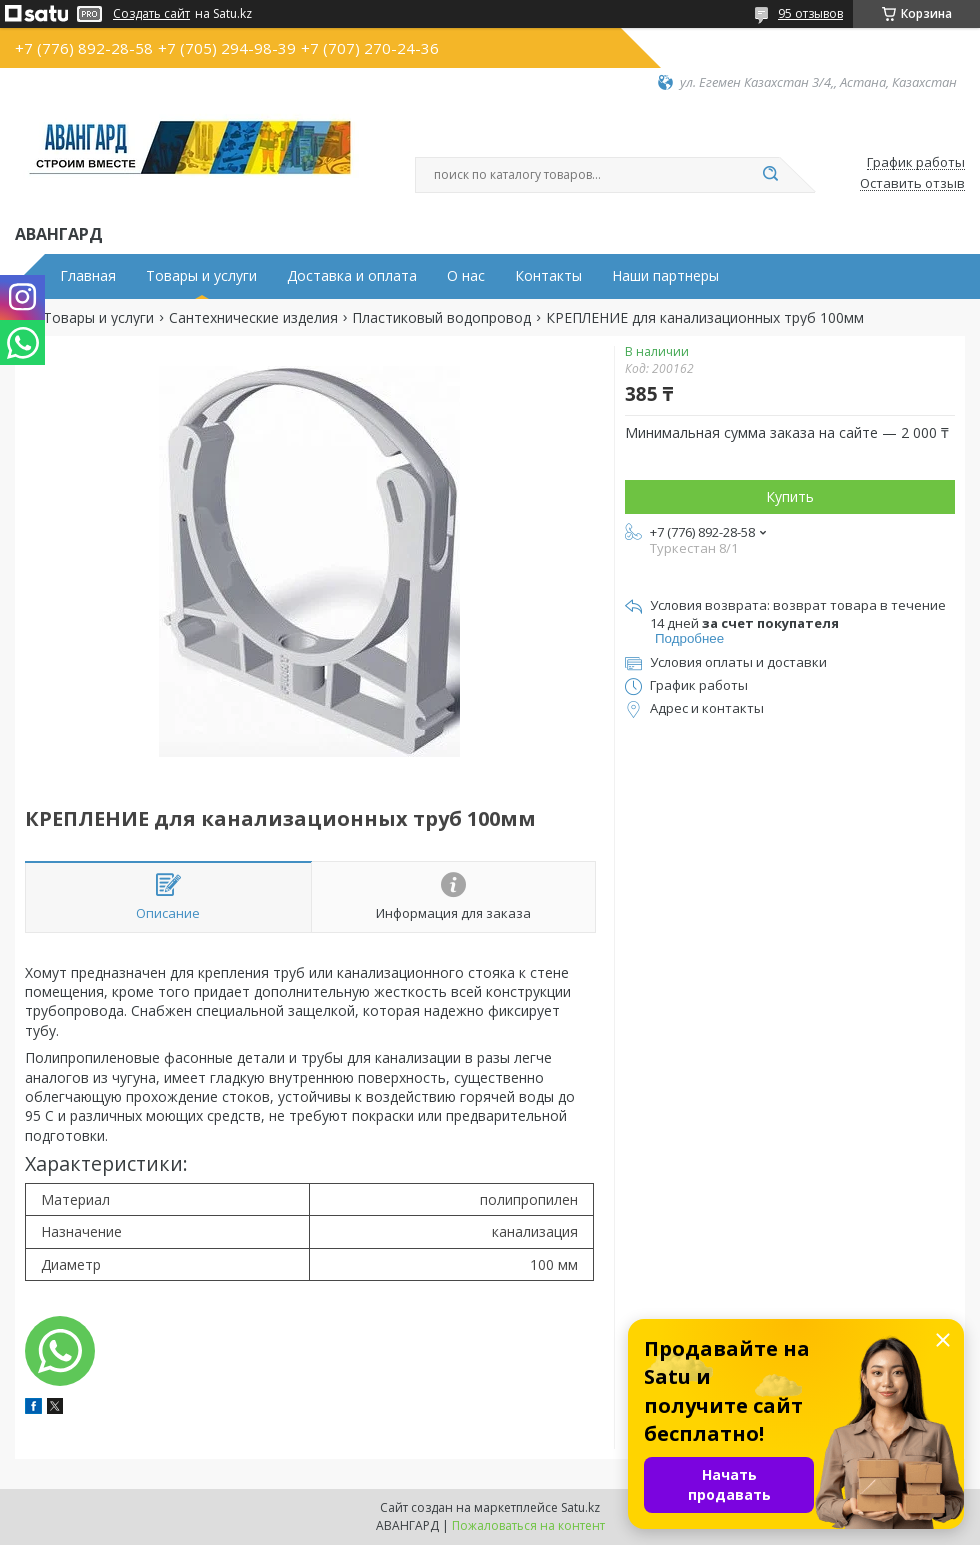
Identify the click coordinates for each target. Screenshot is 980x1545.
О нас (466, 276)
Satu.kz (580, 1507)
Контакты (548, 276)
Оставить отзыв (912, 184)
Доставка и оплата (352, 276)
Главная (88, 276)
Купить (790, 496)
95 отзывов (810, 13)
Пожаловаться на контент (528, 1525)
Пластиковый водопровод (441, 318)
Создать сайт (151, 14)
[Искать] (770, 175)
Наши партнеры (665, 276)
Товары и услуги (201, 276)
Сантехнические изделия (253, 318)
